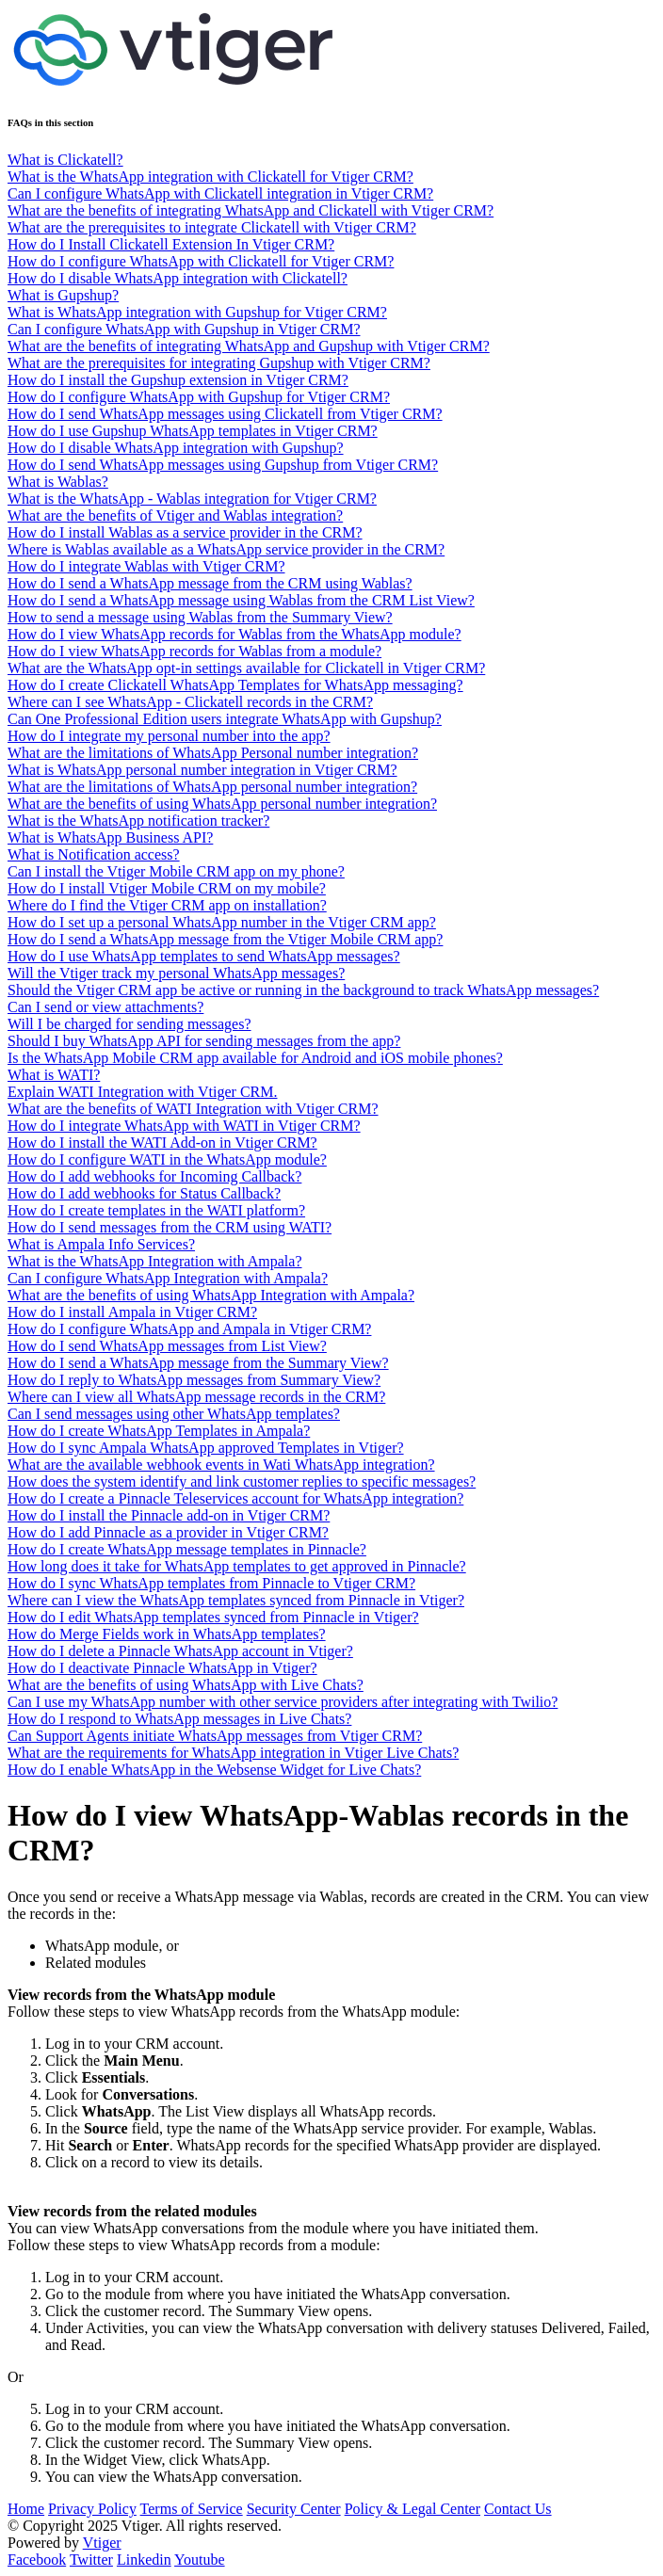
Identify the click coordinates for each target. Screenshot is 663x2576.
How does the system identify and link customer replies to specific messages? (242, 1481)
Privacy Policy (92, 2509)
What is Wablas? (58, 482)
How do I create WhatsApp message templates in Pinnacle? (187, 1549)
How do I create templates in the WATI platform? (156, 1210)
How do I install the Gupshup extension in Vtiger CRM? (178, 380)
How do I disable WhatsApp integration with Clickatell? (178, 278)
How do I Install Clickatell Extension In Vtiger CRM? (171, 244)
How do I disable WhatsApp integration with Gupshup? (176, 448)
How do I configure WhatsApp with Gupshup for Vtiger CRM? (199, 397)
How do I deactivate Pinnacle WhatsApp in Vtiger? (162, 1668)
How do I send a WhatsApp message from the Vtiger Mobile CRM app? (225, 939)
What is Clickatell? (65, 160)
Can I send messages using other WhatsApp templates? (174, 1414)
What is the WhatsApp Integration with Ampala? (155, 1261)
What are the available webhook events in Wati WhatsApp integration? (221, 1465)
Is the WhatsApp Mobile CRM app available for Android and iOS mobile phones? (255, 1058)
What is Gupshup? (63, 295)
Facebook (37, 2560)
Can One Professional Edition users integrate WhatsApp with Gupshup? (225, 719)
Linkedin (144, 2560)
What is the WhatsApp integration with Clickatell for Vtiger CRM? (210, 177)
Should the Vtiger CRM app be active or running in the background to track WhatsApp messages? (303, 990)
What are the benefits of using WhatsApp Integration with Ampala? (211, 1295)
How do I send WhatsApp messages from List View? (167, 1346)
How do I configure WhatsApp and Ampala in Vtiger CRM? (189, 1329)
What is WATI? (54, 1075)
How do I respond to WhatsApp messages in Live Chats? (179, 1719)
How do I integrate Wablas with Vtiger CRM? (146, 566)
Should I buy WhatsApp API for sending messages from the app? (204, 1041)
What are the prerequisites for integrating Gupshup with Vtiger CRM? (219, 363)
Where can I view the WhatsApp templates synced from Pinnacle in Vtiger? (236, 1600)
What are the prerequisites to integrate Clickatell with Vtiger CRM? (212, 227)
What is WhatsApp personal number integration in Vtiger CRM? (202, 770)
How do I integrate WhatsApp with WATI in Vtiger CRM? (184, 1126)
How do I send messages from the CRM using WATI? (170, 1227)
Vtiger (102, 2543)
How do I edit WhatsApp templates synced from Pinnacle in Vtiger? (213, 1617)
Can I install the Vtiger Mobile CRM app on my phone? (176, 871)
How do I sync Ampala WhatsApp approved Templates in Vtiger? (206, 1448)
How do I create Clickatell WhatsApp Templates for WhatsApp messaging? (235, 685)
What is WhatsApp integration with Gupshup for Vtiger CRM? (197, 312)
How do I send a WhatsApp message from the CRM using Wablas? (210, 583)
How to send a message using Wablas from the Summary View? (200, 617)
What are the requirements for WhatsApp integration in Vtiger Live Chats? (233, 1753)
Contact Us (518, 2509)
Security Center (294, 2509)
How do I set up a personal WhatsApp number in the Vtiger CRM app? (222, 922)
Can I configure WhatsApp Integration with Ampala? (168, 1278)
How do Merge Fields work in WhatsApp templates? (167, 1634)
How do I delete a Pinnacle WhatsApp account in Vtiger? (180, 1651)
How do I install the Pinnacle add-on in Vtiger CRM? (169, 1515)
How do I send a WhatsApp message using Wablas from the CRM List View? (241, 600)
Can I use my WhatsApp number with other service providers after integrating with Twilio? (283, 1702)
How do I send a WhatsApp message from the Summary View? (198, 1363)
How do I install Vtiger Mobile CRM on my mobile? (167, 888)
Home (26, 2509)
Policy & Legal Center (412, 2509)
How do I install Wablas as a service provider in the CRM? (185, 532)
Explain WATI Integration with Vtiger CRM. (142, 1092)
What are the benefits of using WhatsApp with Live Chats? (186, 1685)
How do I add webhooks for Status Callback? (144, 1193)
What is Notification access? (94, 854)
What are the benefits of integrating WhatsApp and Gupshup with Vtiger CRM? (249, 346)
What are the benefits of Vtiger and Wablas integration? (175, 515)
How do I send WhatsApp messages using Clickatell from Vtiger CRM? (225, 414)
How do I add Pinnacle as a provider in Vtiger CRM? (168, 1532)
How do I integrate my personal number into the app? (169, 736)
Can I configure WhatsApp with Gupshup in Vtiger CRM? (184, 329)
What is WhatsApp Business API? (110, 837)
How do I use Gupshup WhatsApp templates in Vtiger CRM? (193, 431)
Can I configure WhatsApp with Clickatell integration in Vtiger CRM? (220, 193)
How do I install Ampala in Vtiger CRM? (132, 1312)
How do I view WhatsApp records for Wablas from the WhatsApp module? (234, 634)
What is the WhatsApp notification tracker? (138, 821)
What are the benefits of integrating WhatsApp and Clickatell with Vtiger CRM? (250, 210)
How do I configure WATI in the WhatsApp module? (167, 1159)
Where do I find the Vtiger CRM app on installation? (167, 905)
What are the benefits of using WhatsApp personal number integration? (222, 804)
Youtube (199, 2560)
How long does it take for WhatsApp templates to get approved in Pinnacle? (237, 1566)
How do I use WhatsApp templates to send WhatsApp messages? (204, 956)
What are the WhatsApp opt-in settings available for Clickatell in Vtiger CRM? (246, 668)
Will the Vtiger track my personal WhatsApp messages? (176, 973)
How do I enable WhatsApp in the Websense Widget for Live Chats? (214, 1770)
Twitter (91, 2560)
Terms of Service (191, 2509)
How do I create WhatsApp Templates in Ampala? (159, 1431)
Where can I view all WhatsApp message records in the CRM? (196, 1397)
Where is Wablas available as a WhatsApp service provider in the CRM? (226, 549)
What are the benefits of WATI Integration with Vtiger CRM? (193, 1109)
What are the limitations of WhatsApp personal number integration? (212, 787)
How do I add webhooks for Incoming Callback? (154, 1176)
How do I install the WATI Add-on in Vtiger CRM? (162, 1143)
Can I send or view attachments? (105, 1007)
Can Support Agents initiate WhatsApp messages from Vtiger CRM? (215, 1736)
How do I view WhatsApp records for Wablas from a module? (194, 651)
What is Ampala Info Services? (101, 1244)
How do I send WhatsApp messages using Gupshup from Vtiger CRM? (223, 465)
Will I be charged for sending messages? (129, 1024)
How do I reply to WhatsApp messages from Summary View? (194, 1380)
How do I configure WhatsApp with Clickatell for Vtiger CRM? (201, 261)
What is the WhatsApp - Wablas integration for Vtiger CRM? (192, 499)
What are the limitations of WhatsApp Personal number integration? (213, 753)
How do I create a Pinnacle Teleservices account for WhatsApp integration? (235, 1498)
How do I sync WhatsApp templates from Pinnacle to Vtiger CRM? (211, 1583)
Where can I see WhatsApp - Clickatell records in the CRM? (190, 702)
